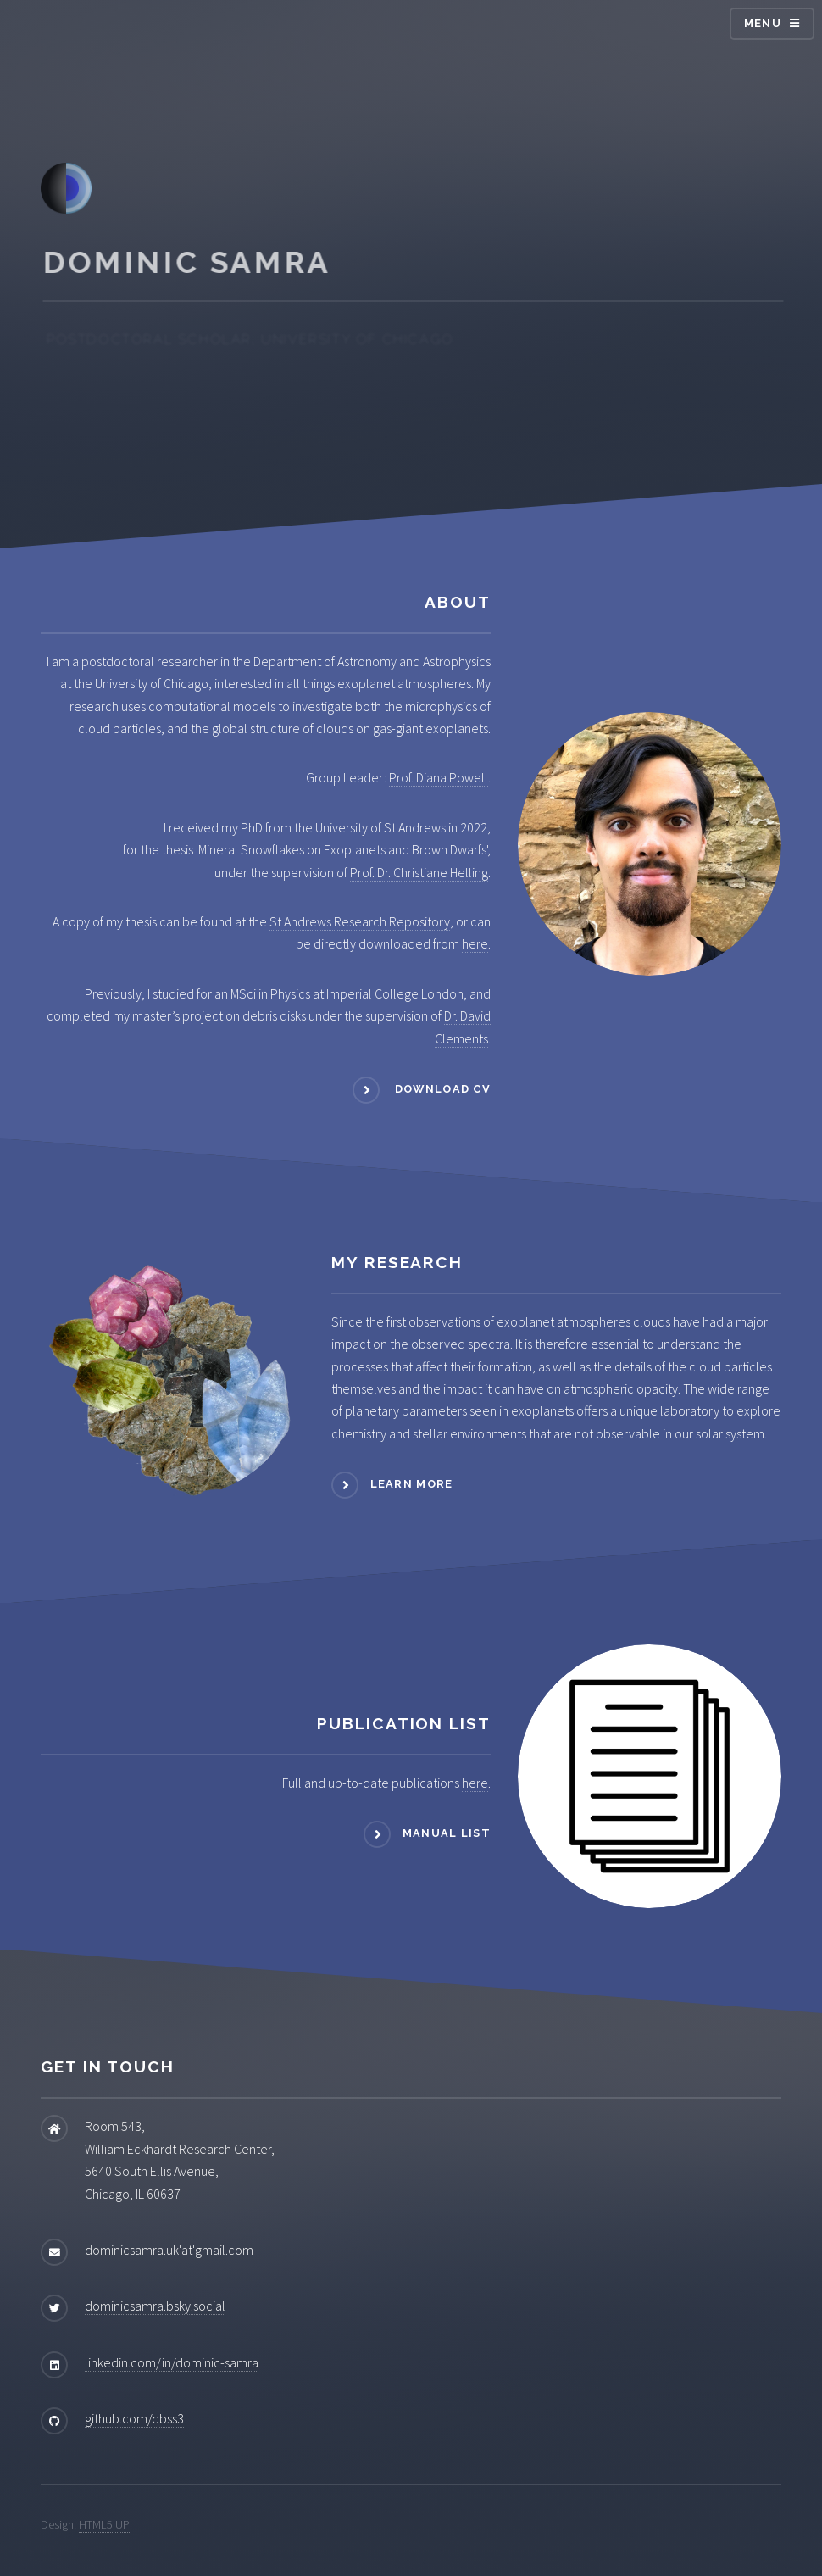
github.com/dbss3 (134, 2418)
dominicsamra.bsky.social (155, 2305)
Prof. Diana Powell (438, 777)
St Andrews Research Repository (359, 921)
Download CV (441, 1088)
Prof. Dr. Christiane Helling (419, 872)
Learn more (411, 1484)
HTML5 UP (104, 2524)
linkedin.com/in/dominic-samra (171, 2362)
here (475, 943)
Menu (762, 23)
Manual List (447, 1834)
